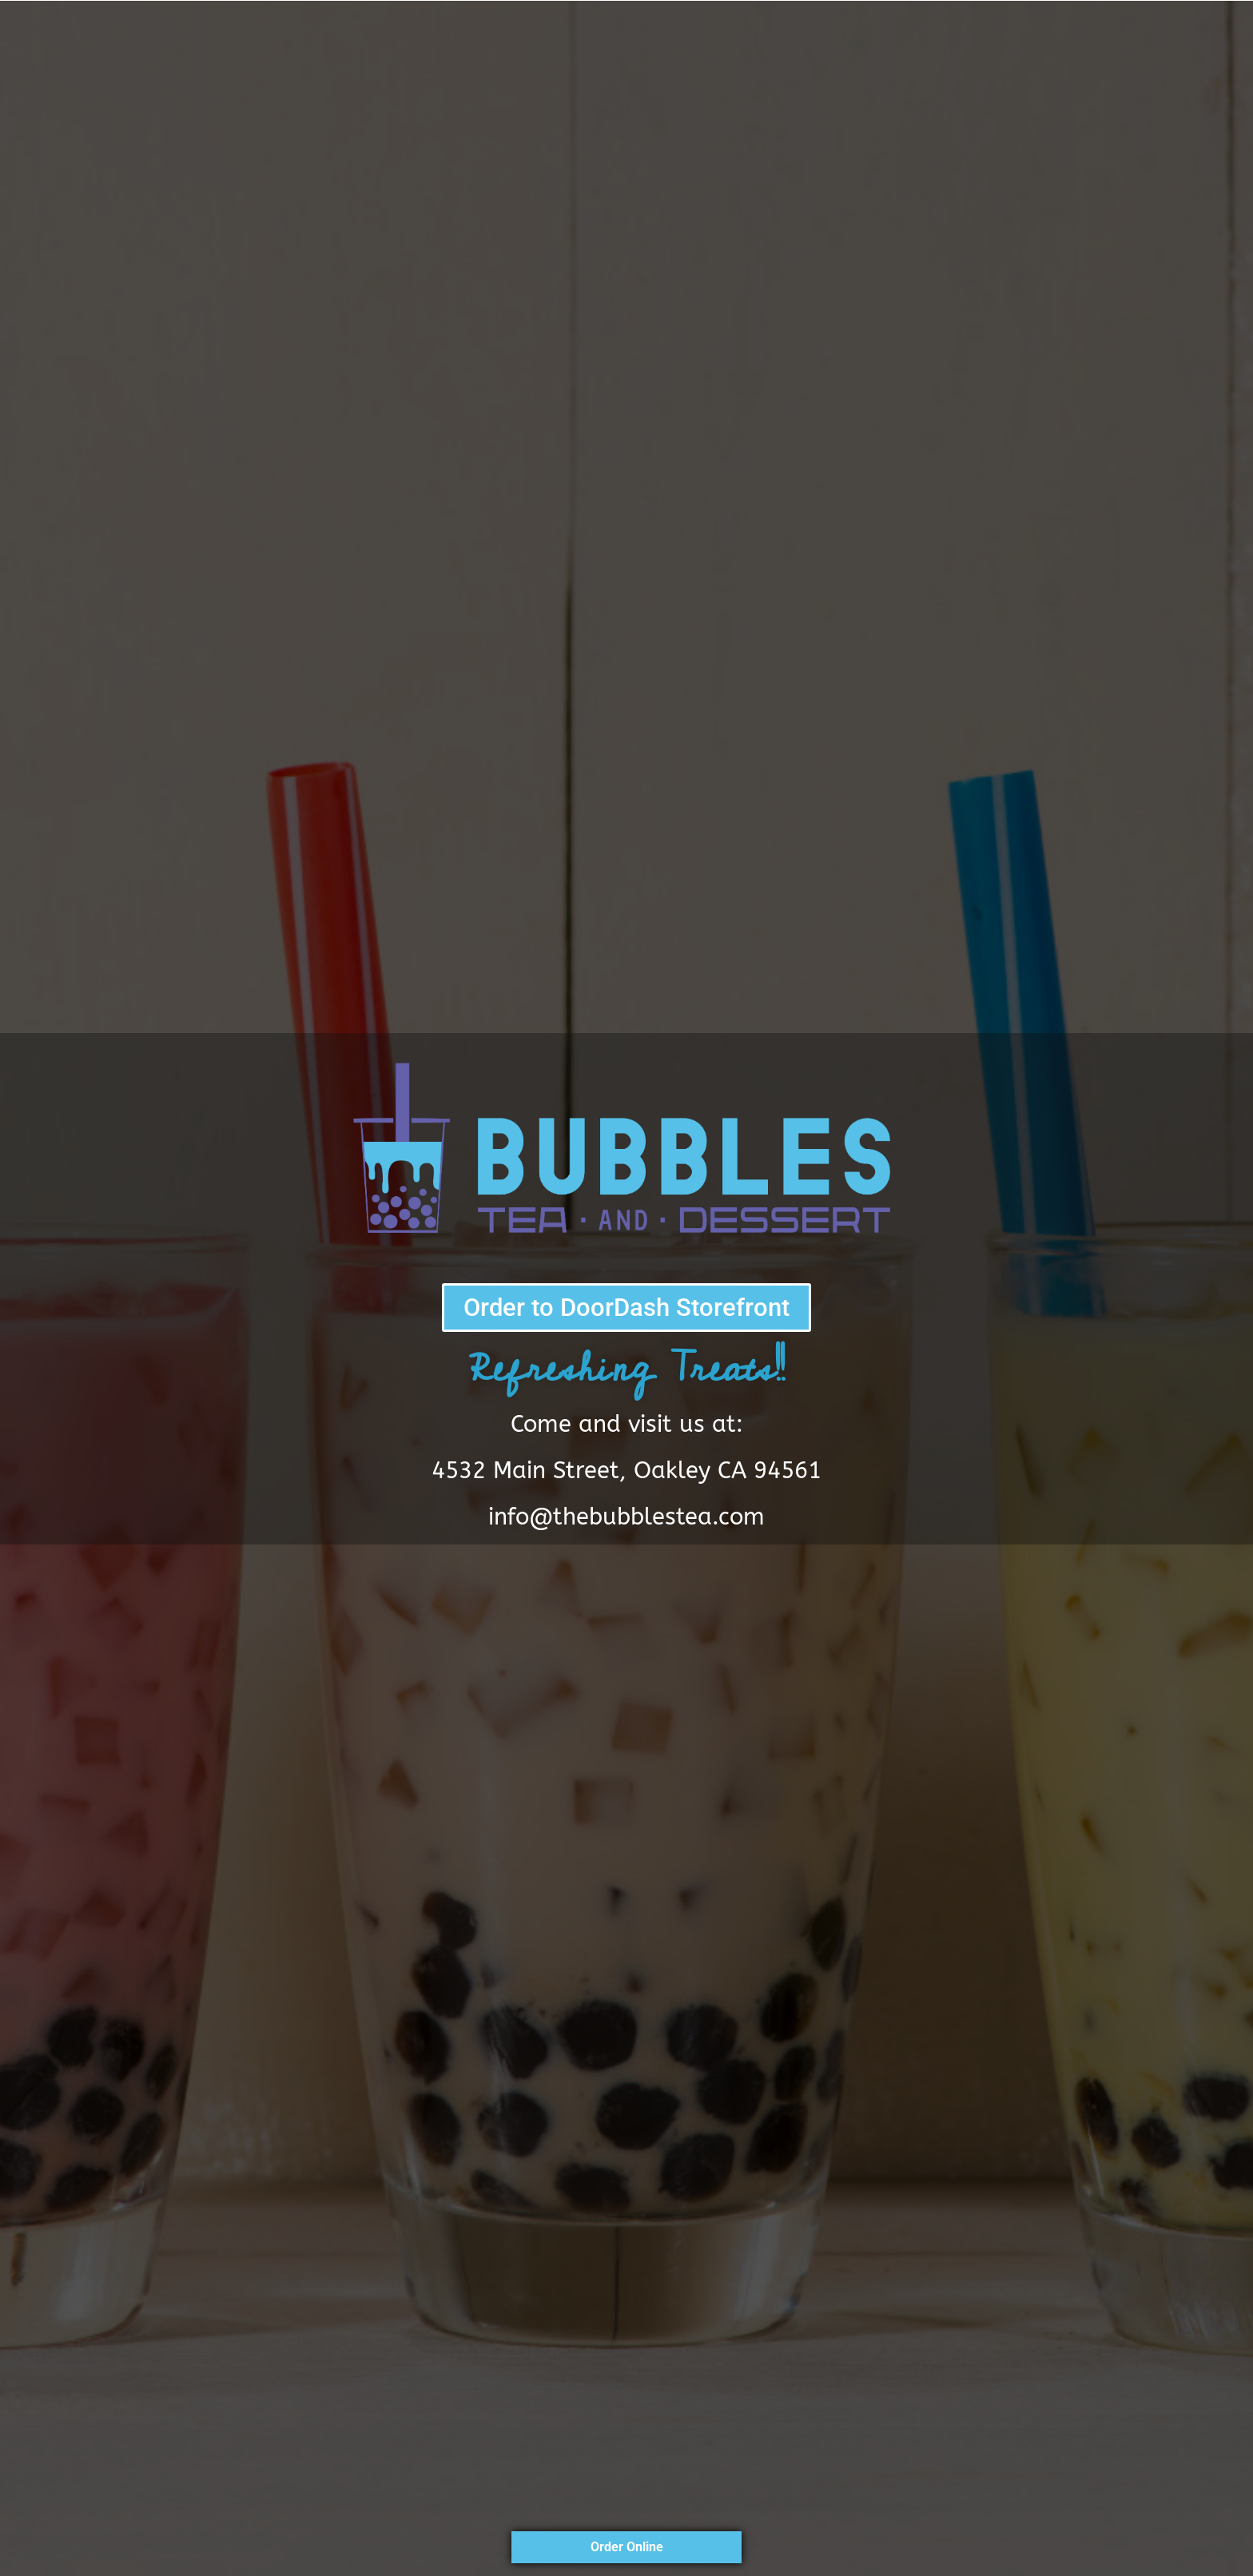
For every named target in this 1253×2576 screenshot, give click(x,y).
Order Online (627, 2546)
